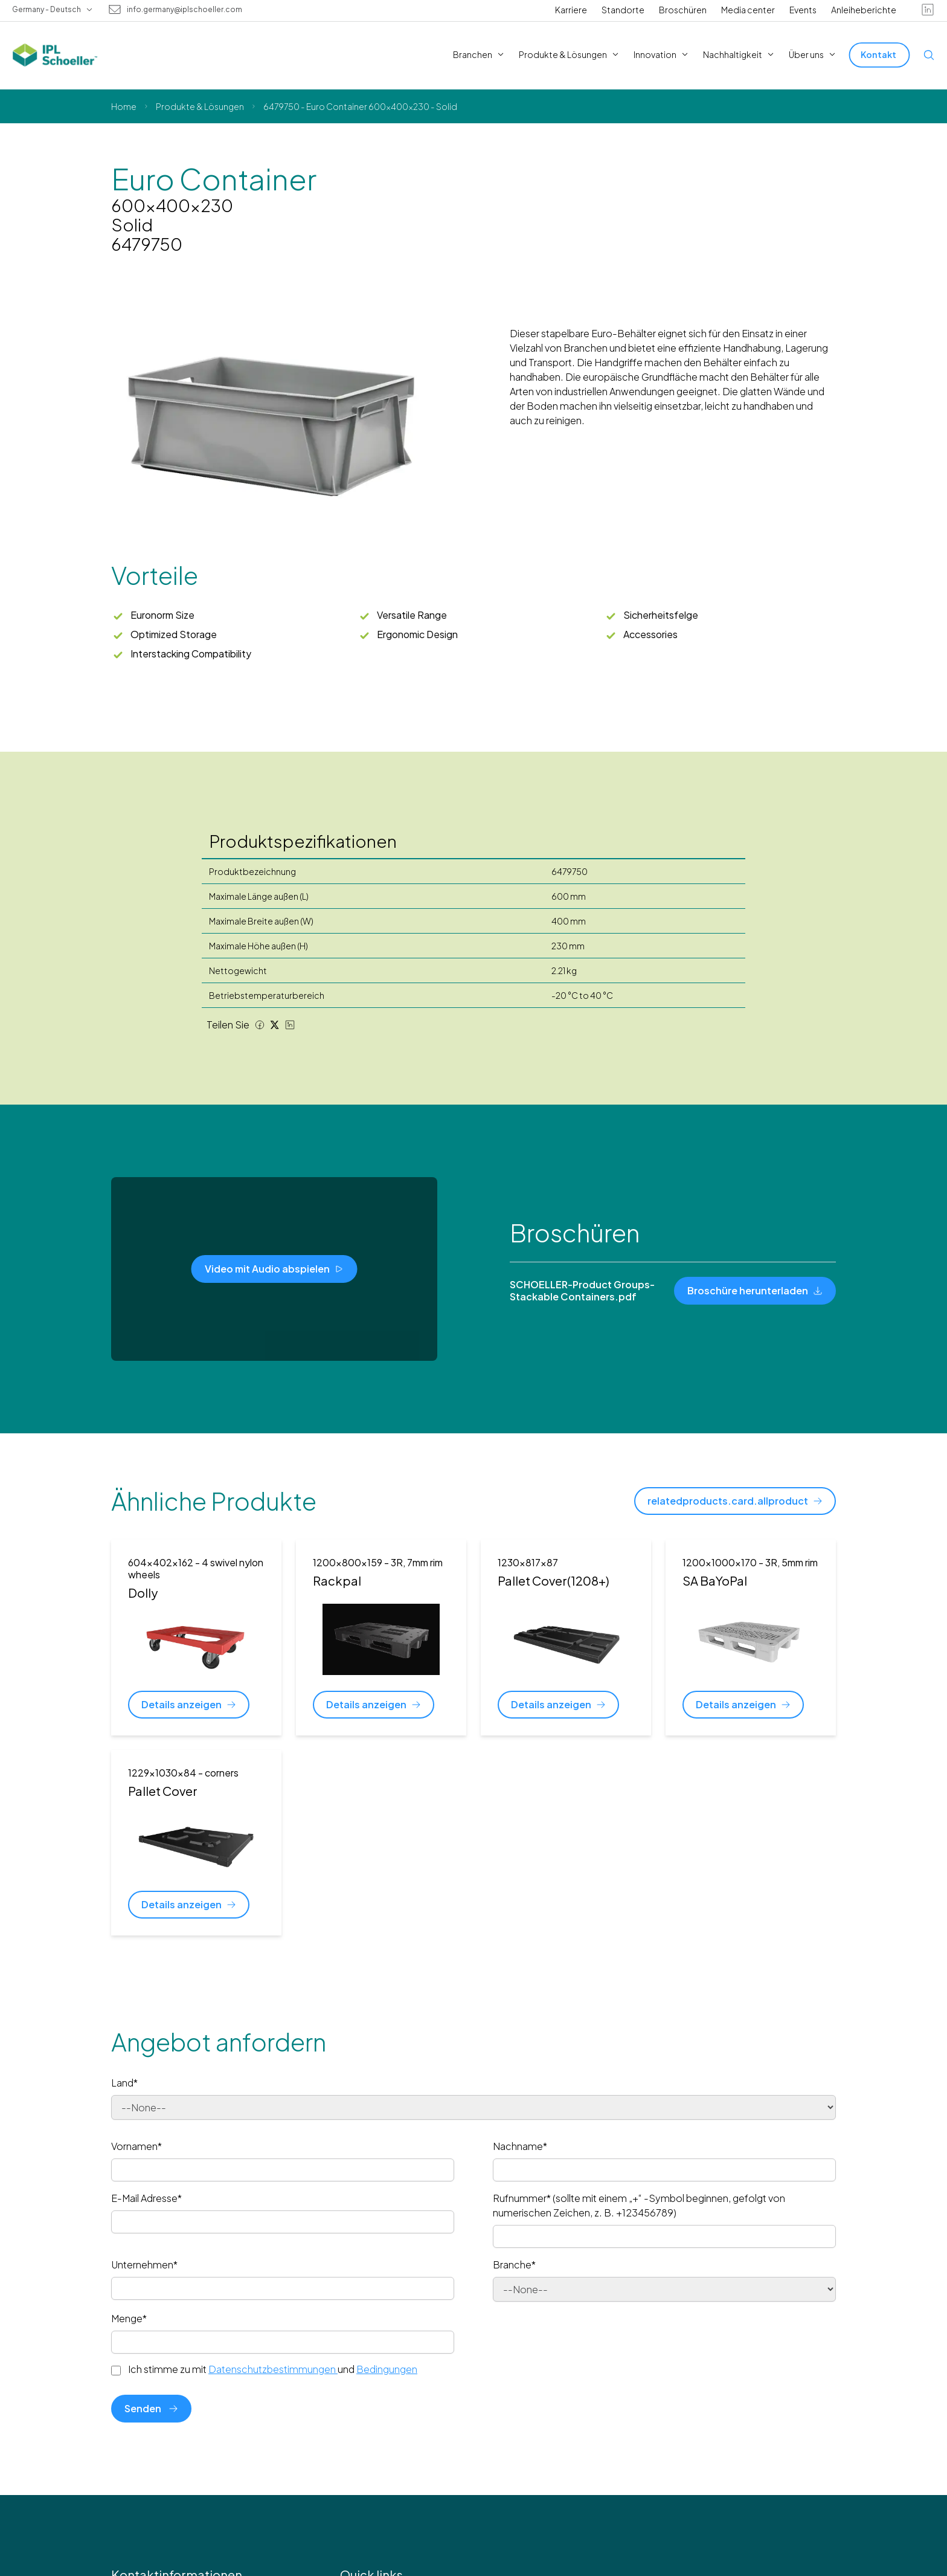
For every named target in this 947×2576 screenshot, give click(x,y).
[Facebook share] (259, 1024)
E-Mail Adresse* (146, 2198)
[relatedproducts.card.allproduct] (735, 1501)
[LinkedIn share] (289, 1024)
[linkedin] (927, 9)
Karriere (571, 9)
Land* (124, 2082)
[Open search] (929, 55)
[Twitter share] (275, 1025)
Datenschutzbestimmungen (273, 2369)
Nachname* (520, 2146)
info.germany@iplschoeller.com (184, 9)
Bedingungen (386, 2369)
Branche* (514, 2264)
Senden (151, 2408)
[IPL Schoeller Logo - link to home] (55, 55)
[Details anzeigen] (188, 1705)
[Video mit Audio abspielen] (274, 1269)
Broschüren (683, 9)
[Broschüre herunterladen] (755, 1291)
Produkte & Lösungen (200, 106)
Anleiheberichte (863, 9)
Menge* (129, 2318)
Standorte (623, 9)
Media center (748, 9)
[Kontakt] (879, 54)
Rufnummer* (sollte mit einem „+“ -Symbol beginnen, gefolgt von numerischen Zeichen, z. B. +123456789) (639, 2205)
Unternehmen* (144, 2264)
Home (123, 106)
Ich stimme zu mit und (272, 2369)
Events (803, 9)
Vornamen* (136, 2146)
